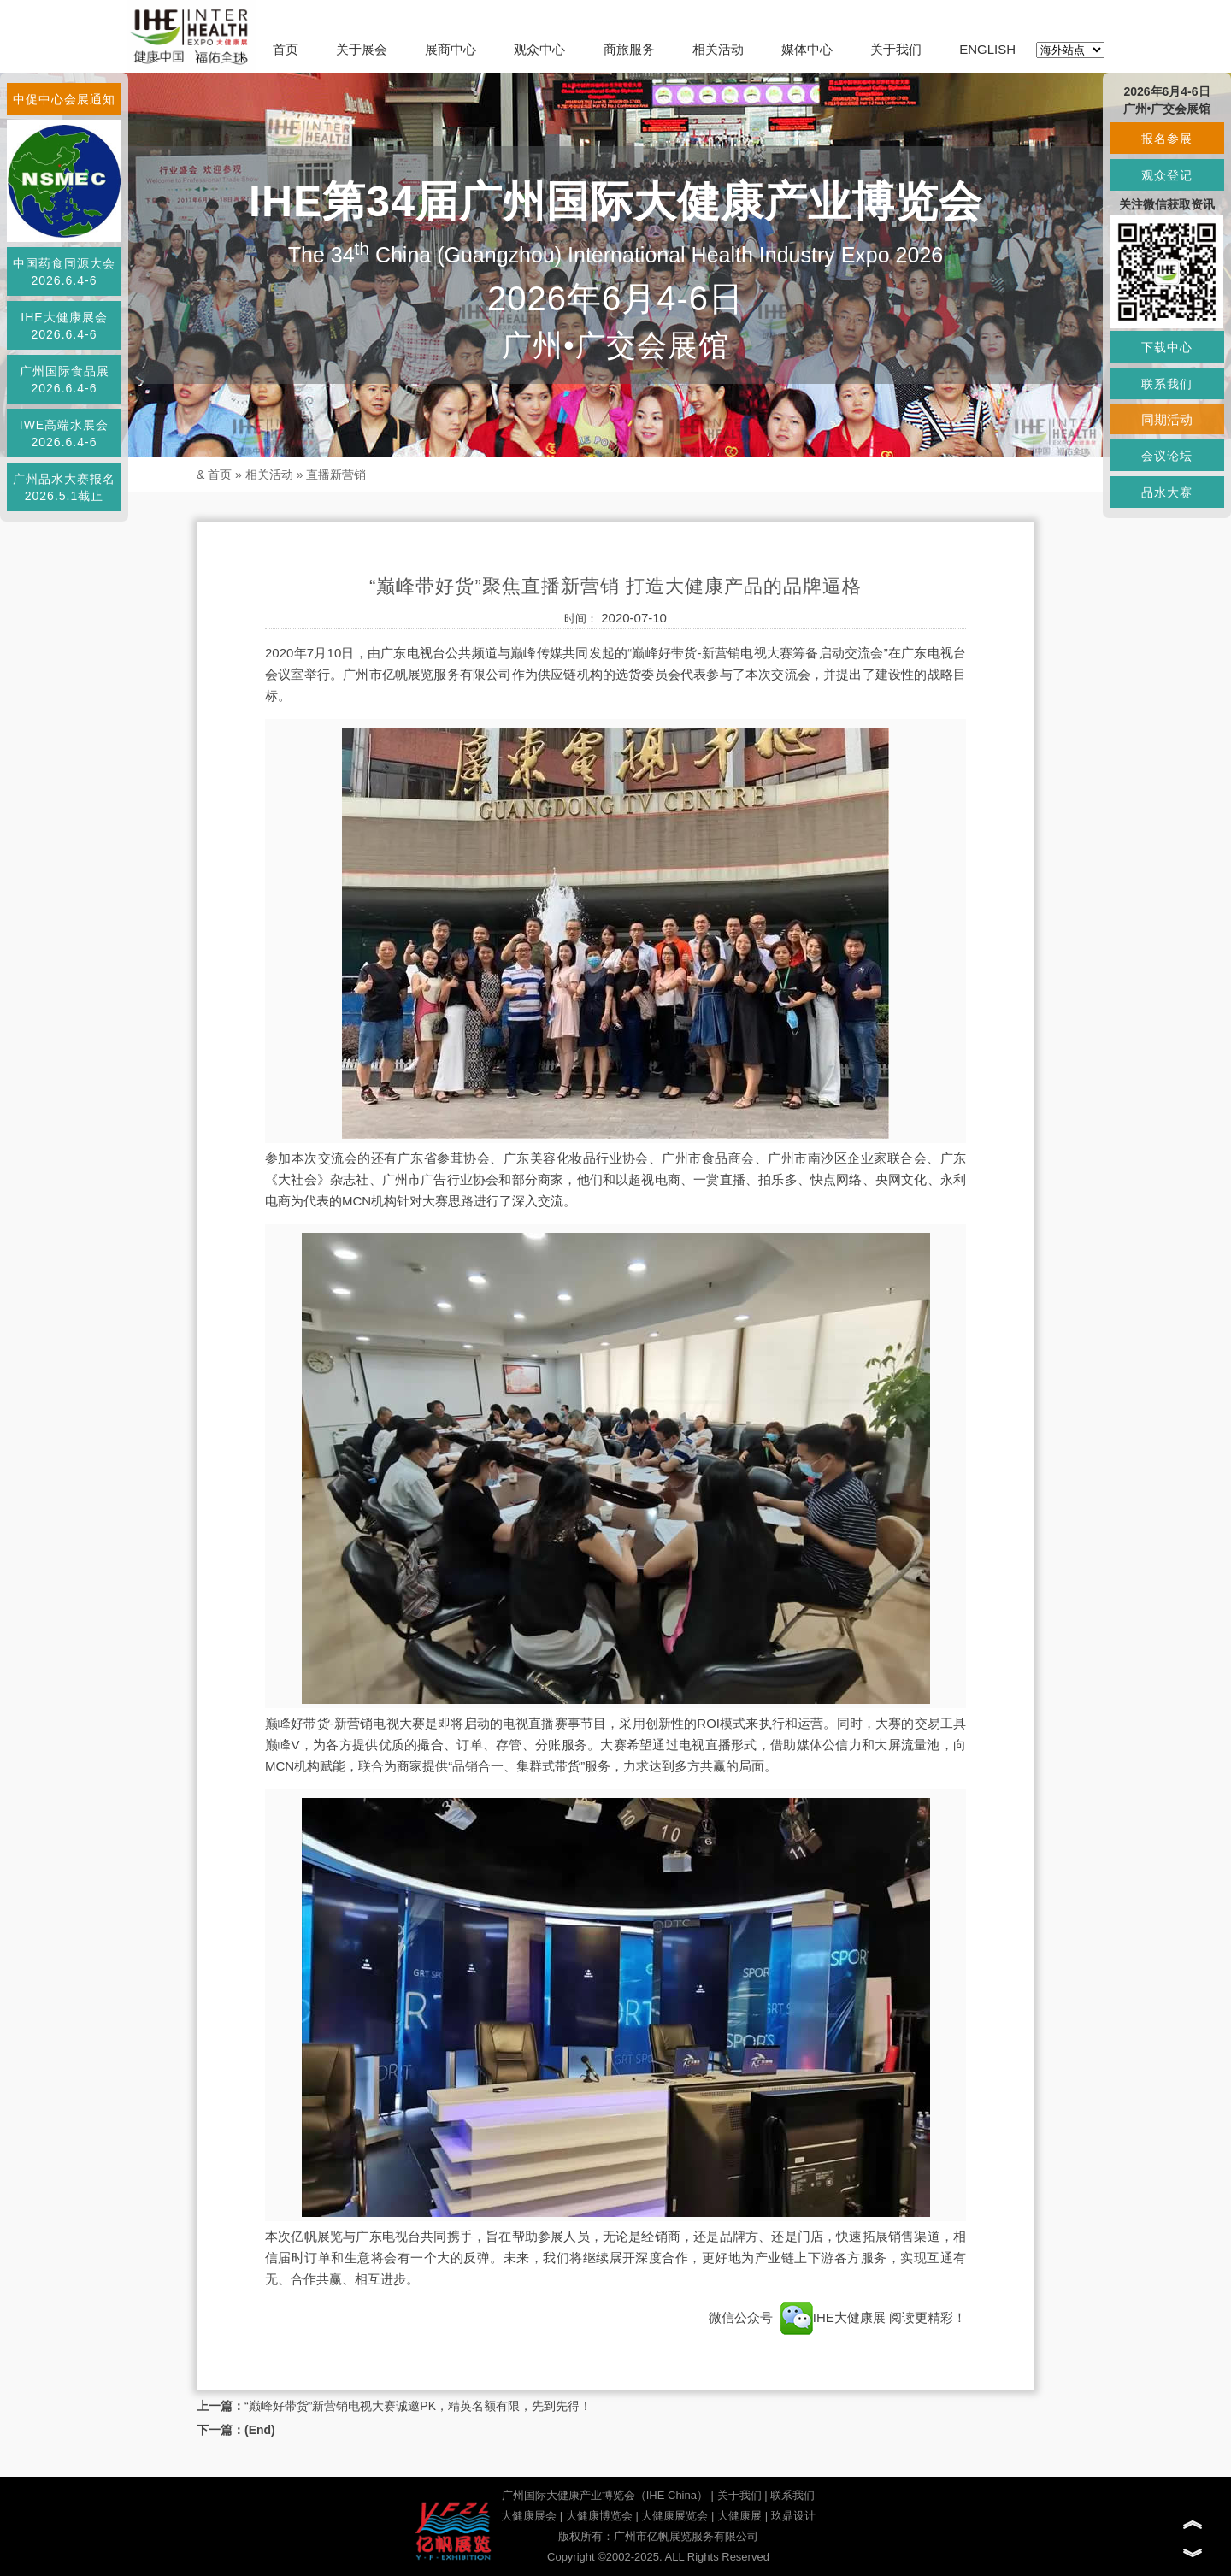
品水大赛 (1167, 492)
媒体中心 (807, 49)
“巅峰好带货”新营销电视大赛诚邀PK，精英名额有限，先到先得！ (418, 2406)
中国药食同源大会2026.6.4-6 (64, 271)
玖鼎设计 (793, 2515)
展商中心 (450, 49)
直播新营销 (336, 474)
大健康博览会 (599, 2515)
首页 (285, 49)
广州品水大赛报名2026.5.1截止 (64, 487)
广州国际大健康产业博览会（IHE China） (605, 2495)
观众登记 (1167, 175)
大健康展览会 (674, 2515)
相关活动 (718, 49)
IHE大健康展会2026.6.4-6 (64, 325)
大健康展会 (529, 2515)
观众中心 (539, 49)
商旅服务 (629, 49)
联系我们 (792, 2495)
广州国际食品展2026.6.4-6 (64, 379)
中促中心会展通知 (64, 99)
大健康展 (739, 2515)
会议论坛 (1167, 456)
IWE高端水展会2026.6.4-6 (64, 433)
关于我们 (896, 49)
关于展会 (361, 49)
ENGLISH (987, 49)
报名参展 (1167, 138)
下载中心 (1167, 347)
